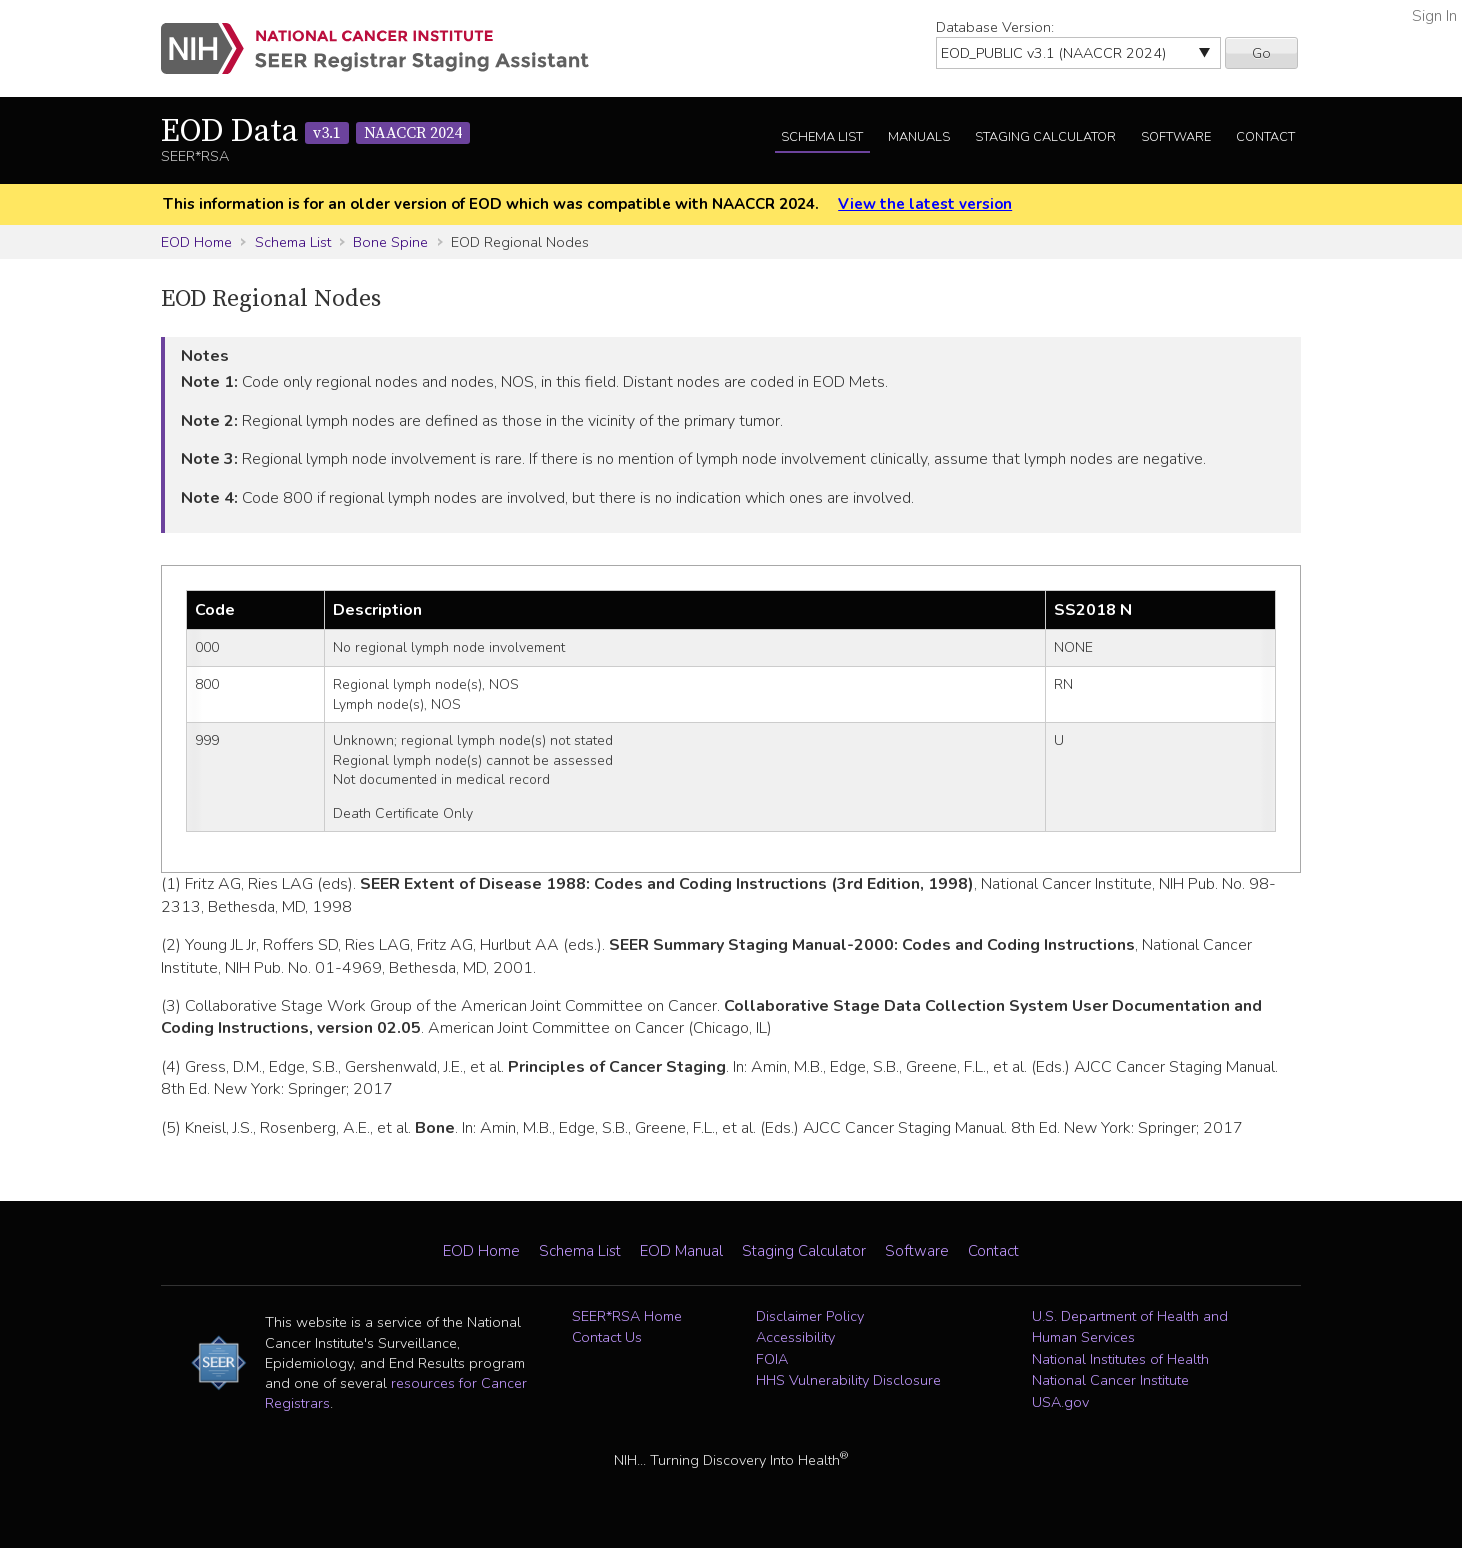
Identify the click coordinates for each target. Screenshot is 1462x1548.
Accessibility (795, 1337)
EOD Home (196, 242)
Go (1261, 53)
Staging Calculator (1045, 137)
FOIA (772, 1359)
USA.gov (1060, 1402)
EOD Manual (681, 1251)
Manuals (919, 137)
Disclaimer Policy (810, 1316)
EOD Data (315, 132)
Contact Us (607, 1337)
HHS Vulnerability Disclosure (848, 1380)
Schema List (822, 137)
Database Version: (995, 27)
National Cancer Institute (1110, 1380)
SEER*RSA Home (627, 1316)
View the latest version (925, 204)
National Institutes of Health (1120, 1359)
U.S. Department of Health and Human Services (1130, 1327)
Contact (1265, 137)
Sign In (1434, 16)
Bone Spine (390, 242)
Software (1176, 137)
